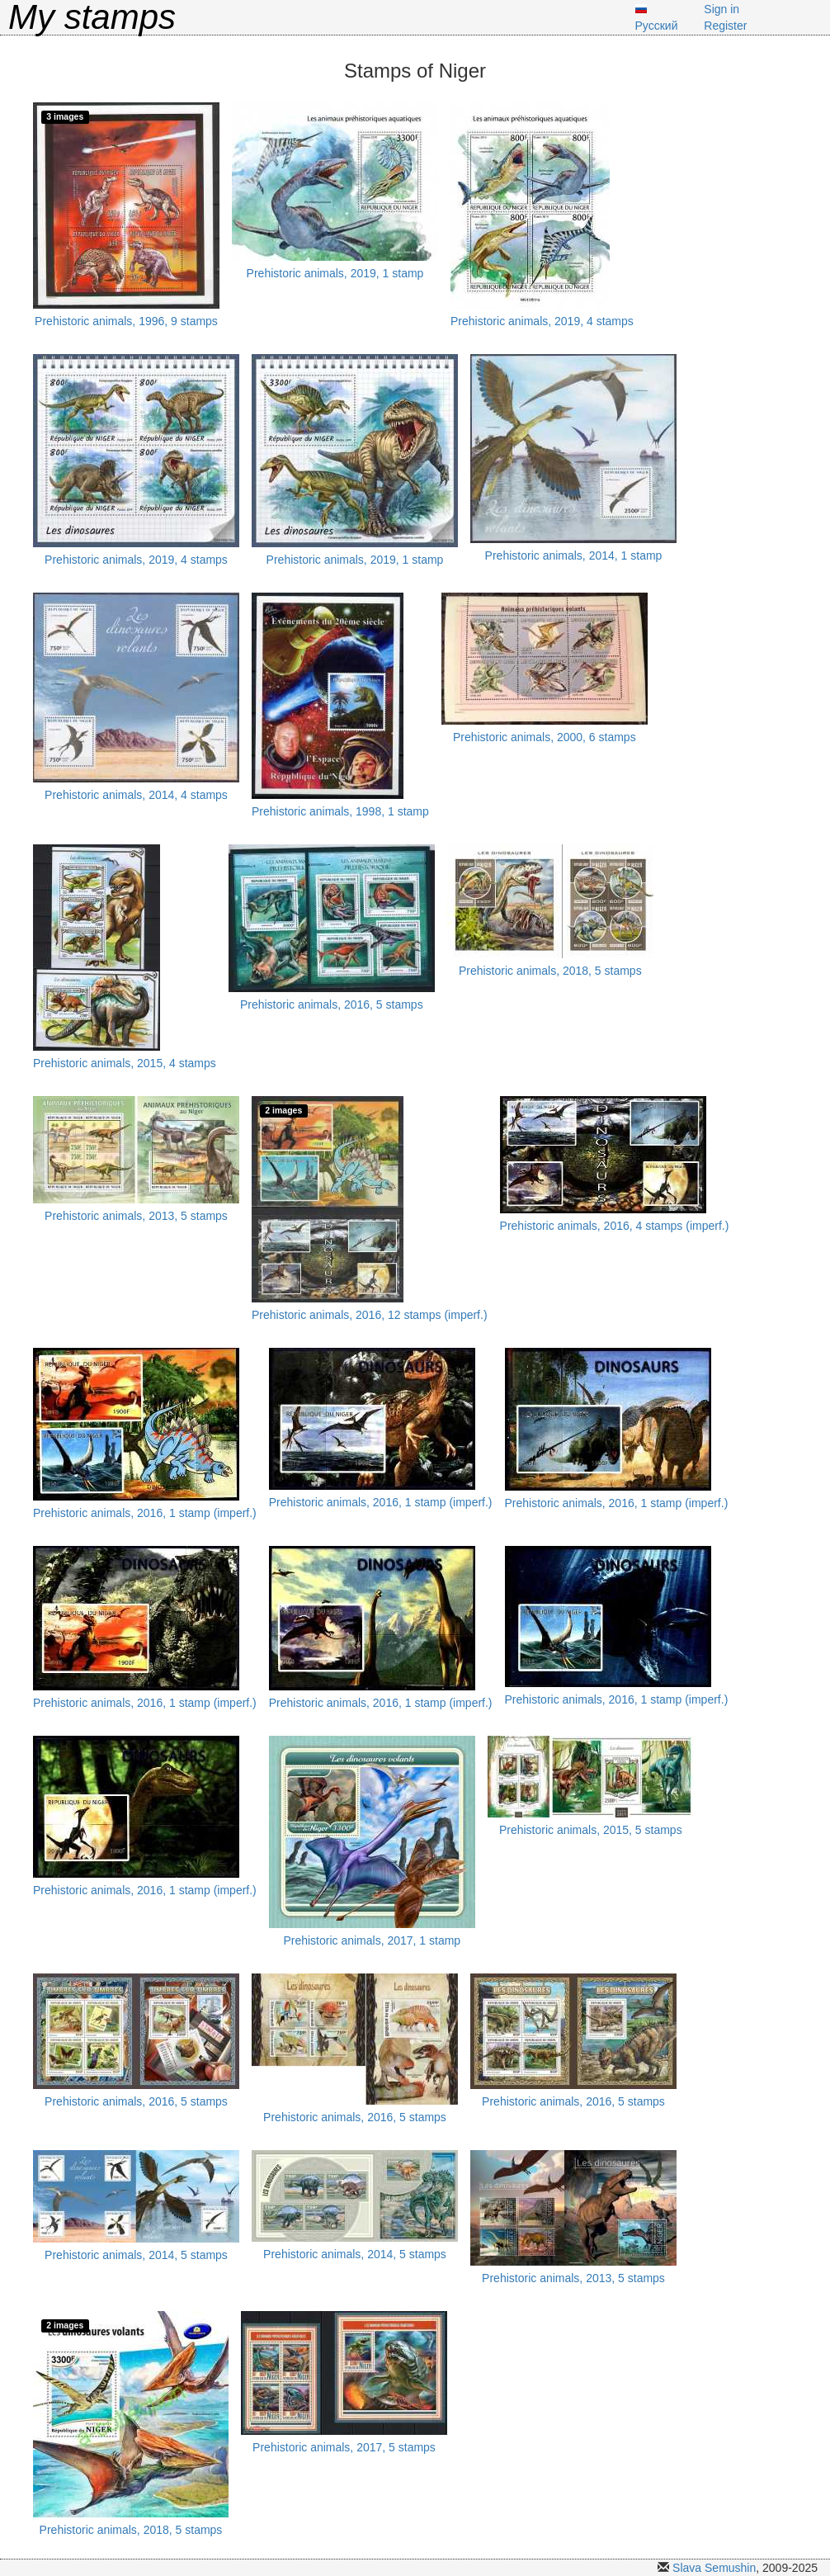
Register (725, 25)
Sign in (721, 9)
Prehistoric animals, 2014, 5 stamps (136, 2255)
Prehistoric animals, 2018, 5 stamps (550, 970)
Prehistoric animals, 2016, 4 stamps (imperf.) (614, 1225)
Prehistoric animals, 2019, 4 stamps (542, 321)
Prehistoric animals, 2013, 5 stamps (136, 1215)
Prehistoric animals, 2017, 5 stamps (344, 2447)
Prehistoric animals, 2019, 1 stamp (335, 273)
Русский (656, 25)
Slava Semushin (714, 2567)
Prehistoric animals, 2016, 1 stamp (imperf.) (145, 1513)
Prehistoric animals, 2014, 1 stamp (574, 555)
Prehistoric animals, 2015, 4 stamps (124, 1063)
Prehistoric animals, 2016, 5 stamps (331, 1004)
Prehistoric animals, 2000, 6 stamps (544, 737)
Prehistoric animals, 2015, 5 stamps (590, 1829)
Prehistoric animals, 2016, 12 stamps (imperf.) (370, 1314)
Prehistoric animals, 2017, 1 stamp (371, 1940)
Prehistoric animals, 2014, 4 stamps (136, 794)
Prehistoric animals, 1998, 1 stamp (340, 811)
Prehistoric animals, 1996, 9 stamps (126, 321)
